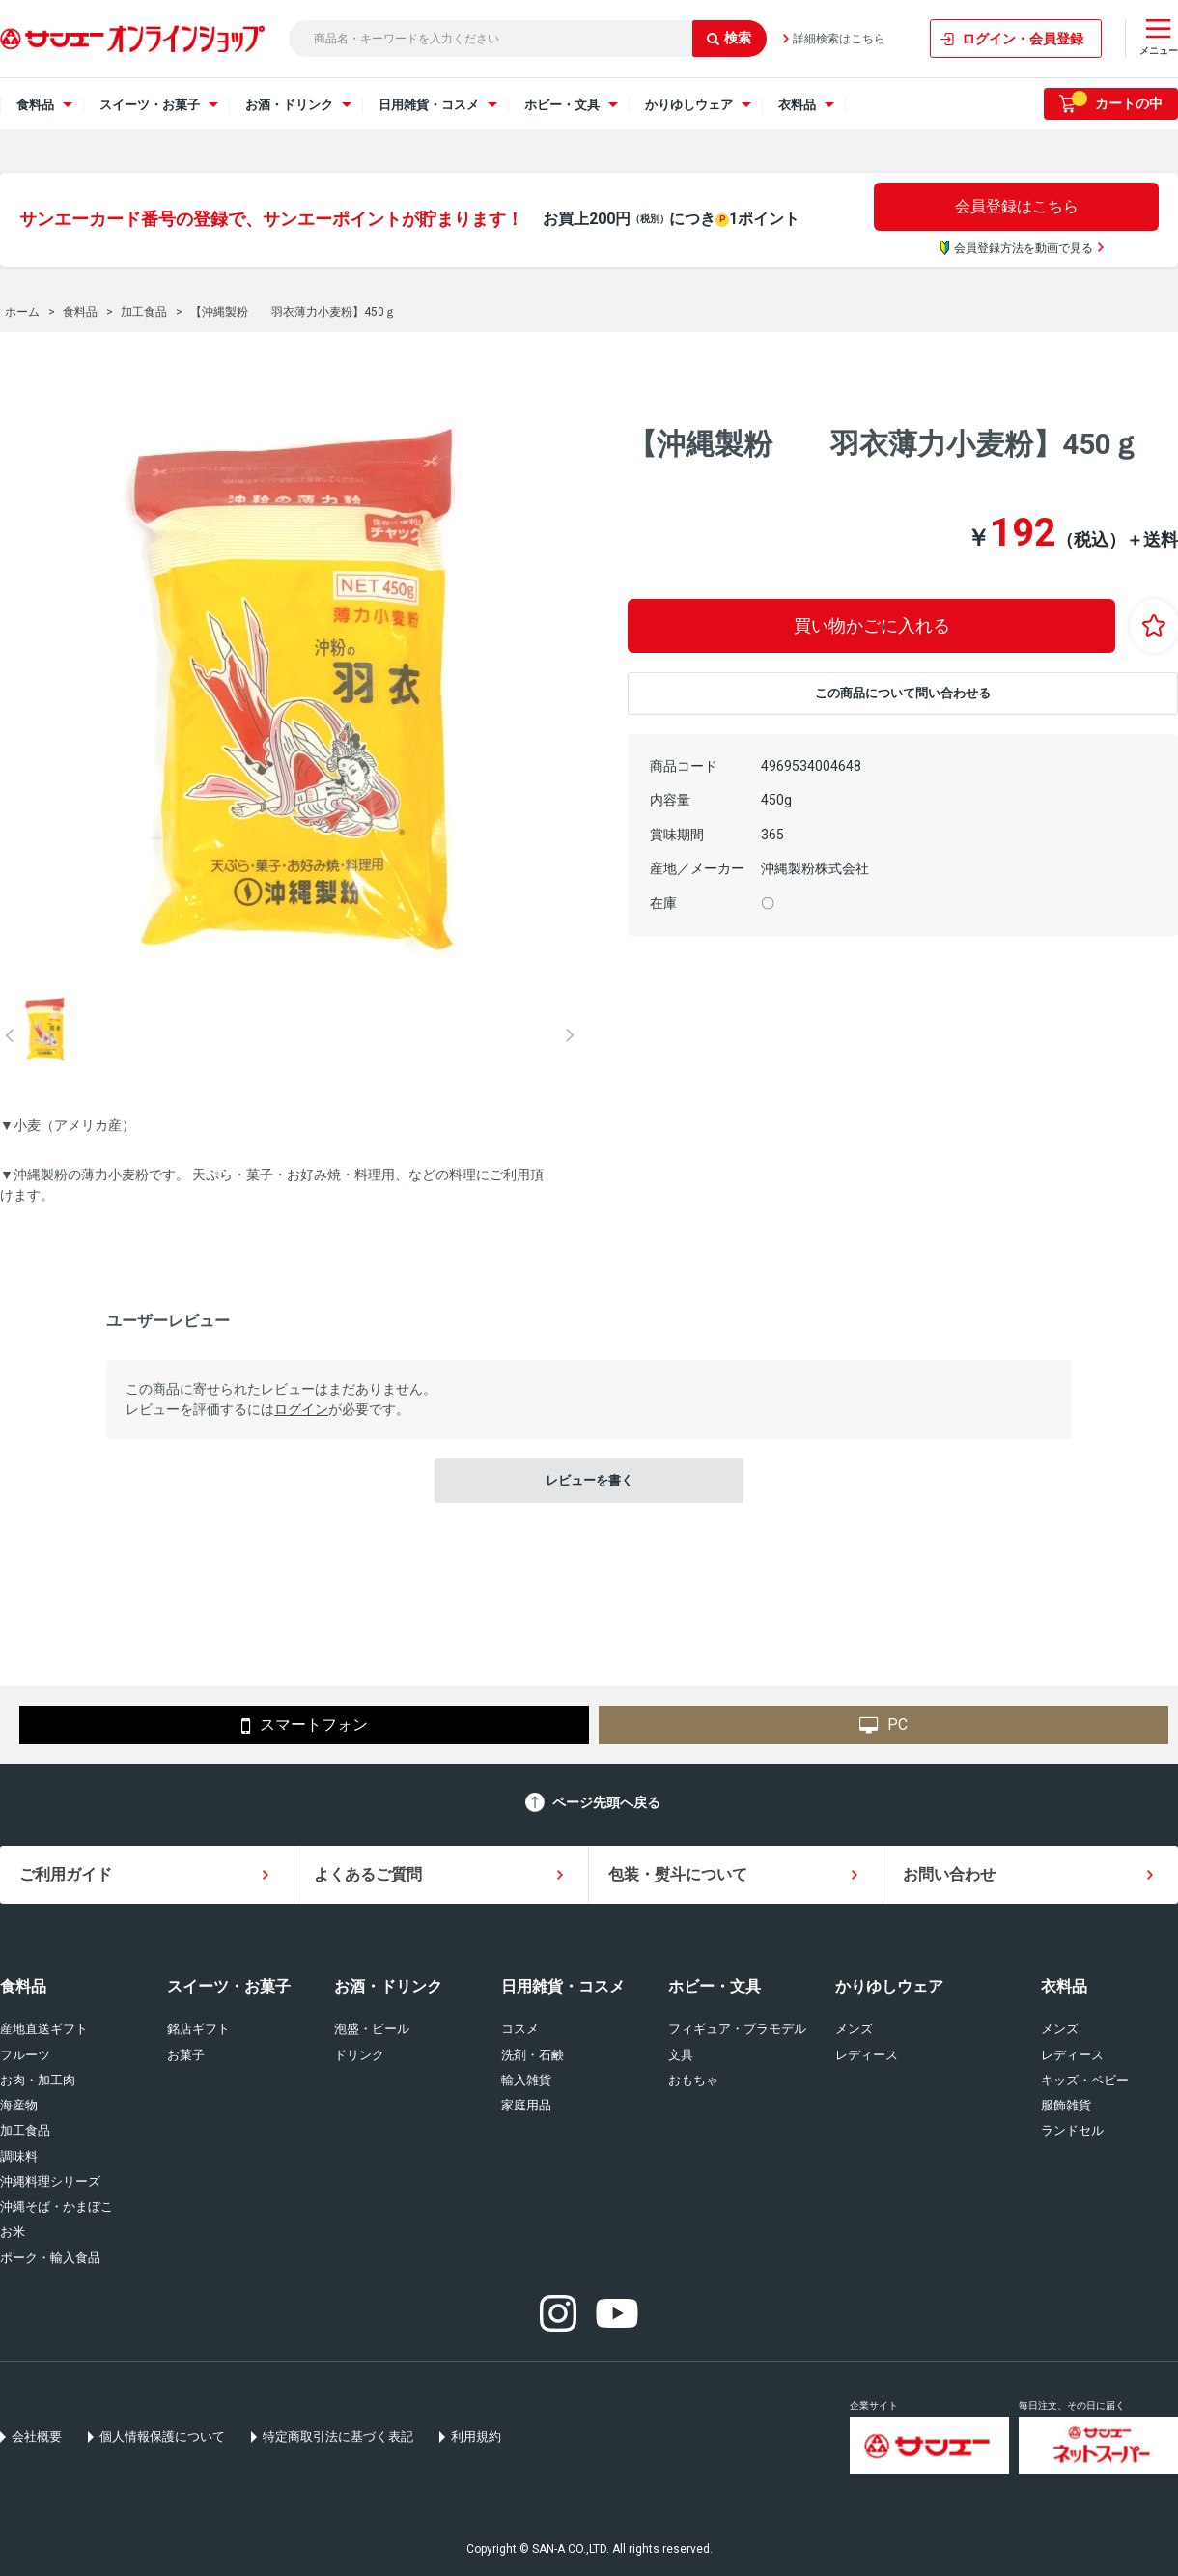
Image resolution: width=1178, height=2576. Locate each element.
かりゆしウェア (889, 1986)
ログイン (301, 1409)
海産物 (19, 2105)
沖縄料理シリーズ (50, 2181)
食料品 (23, 1986)
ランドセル (1072, 2130)
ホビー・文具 (714, 1986)
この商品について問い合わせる (903, 693)
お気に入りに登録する (1154, 626)
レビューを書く (589, 1480)
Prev (9, 1035)
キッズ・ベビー (1085, 2080)
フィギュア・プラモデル (737, 2029)
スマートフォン (304, 1726)
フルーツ (25, 2055)
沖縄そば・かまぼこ (56, 2206)
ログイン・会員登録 (1022, 38)
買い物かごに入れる (872, 625)
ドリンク (359, 2055)
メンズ (854, 2029)
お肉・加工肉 (37, 2080)
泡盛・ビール (371, 2029)
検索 (729, 37)
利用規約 (476, 2436)
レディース (866, 2055)
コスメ (520, 2029)
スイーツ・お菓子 (229, 1986)
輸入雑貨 (526, 2080)
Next (569, 1035)
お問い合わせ (949, 1874)
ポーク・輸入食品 (50, 2257)
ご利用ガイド (65, 1874)
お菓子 (186, 2055)
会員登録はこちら (1017, 206)
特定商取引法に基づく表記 (338, 2436)
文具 (680, 2055)
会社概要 (37, 2436)
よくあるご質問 (368, 1874)
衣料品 (1064, 1986)
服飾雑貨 (1066, 2105)
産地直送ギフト (44, 2029)
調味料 (19, 2156)
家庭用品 (526, 2105)
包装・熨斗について (677, 1874)
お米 (12, 2231)
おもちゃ (693, 2080)
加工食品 (25, 2130)
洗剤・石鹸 (532, 2055)
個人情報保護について (162, 2436)
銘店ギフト (198, 2029)
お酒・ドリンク (388, 1986)
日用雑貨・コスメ (563, 1986)
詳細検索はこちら (839, 38)
